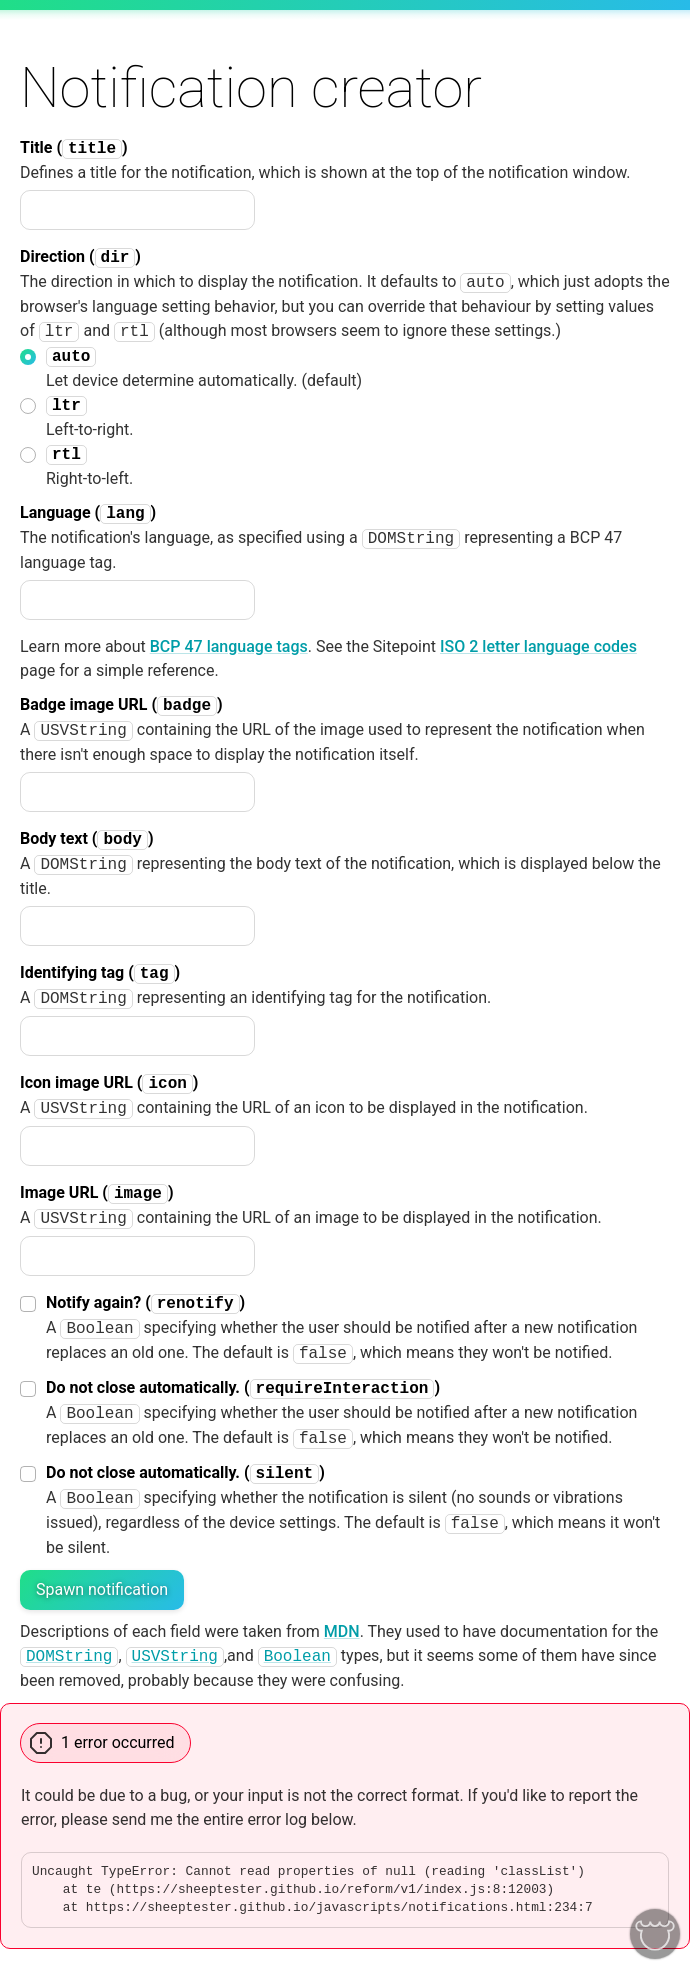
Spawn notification (102, 1589)
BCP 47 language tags (229, 646)
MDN (342, 1631)
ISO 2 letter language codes (538, 646)
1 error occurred (118, 1742)
